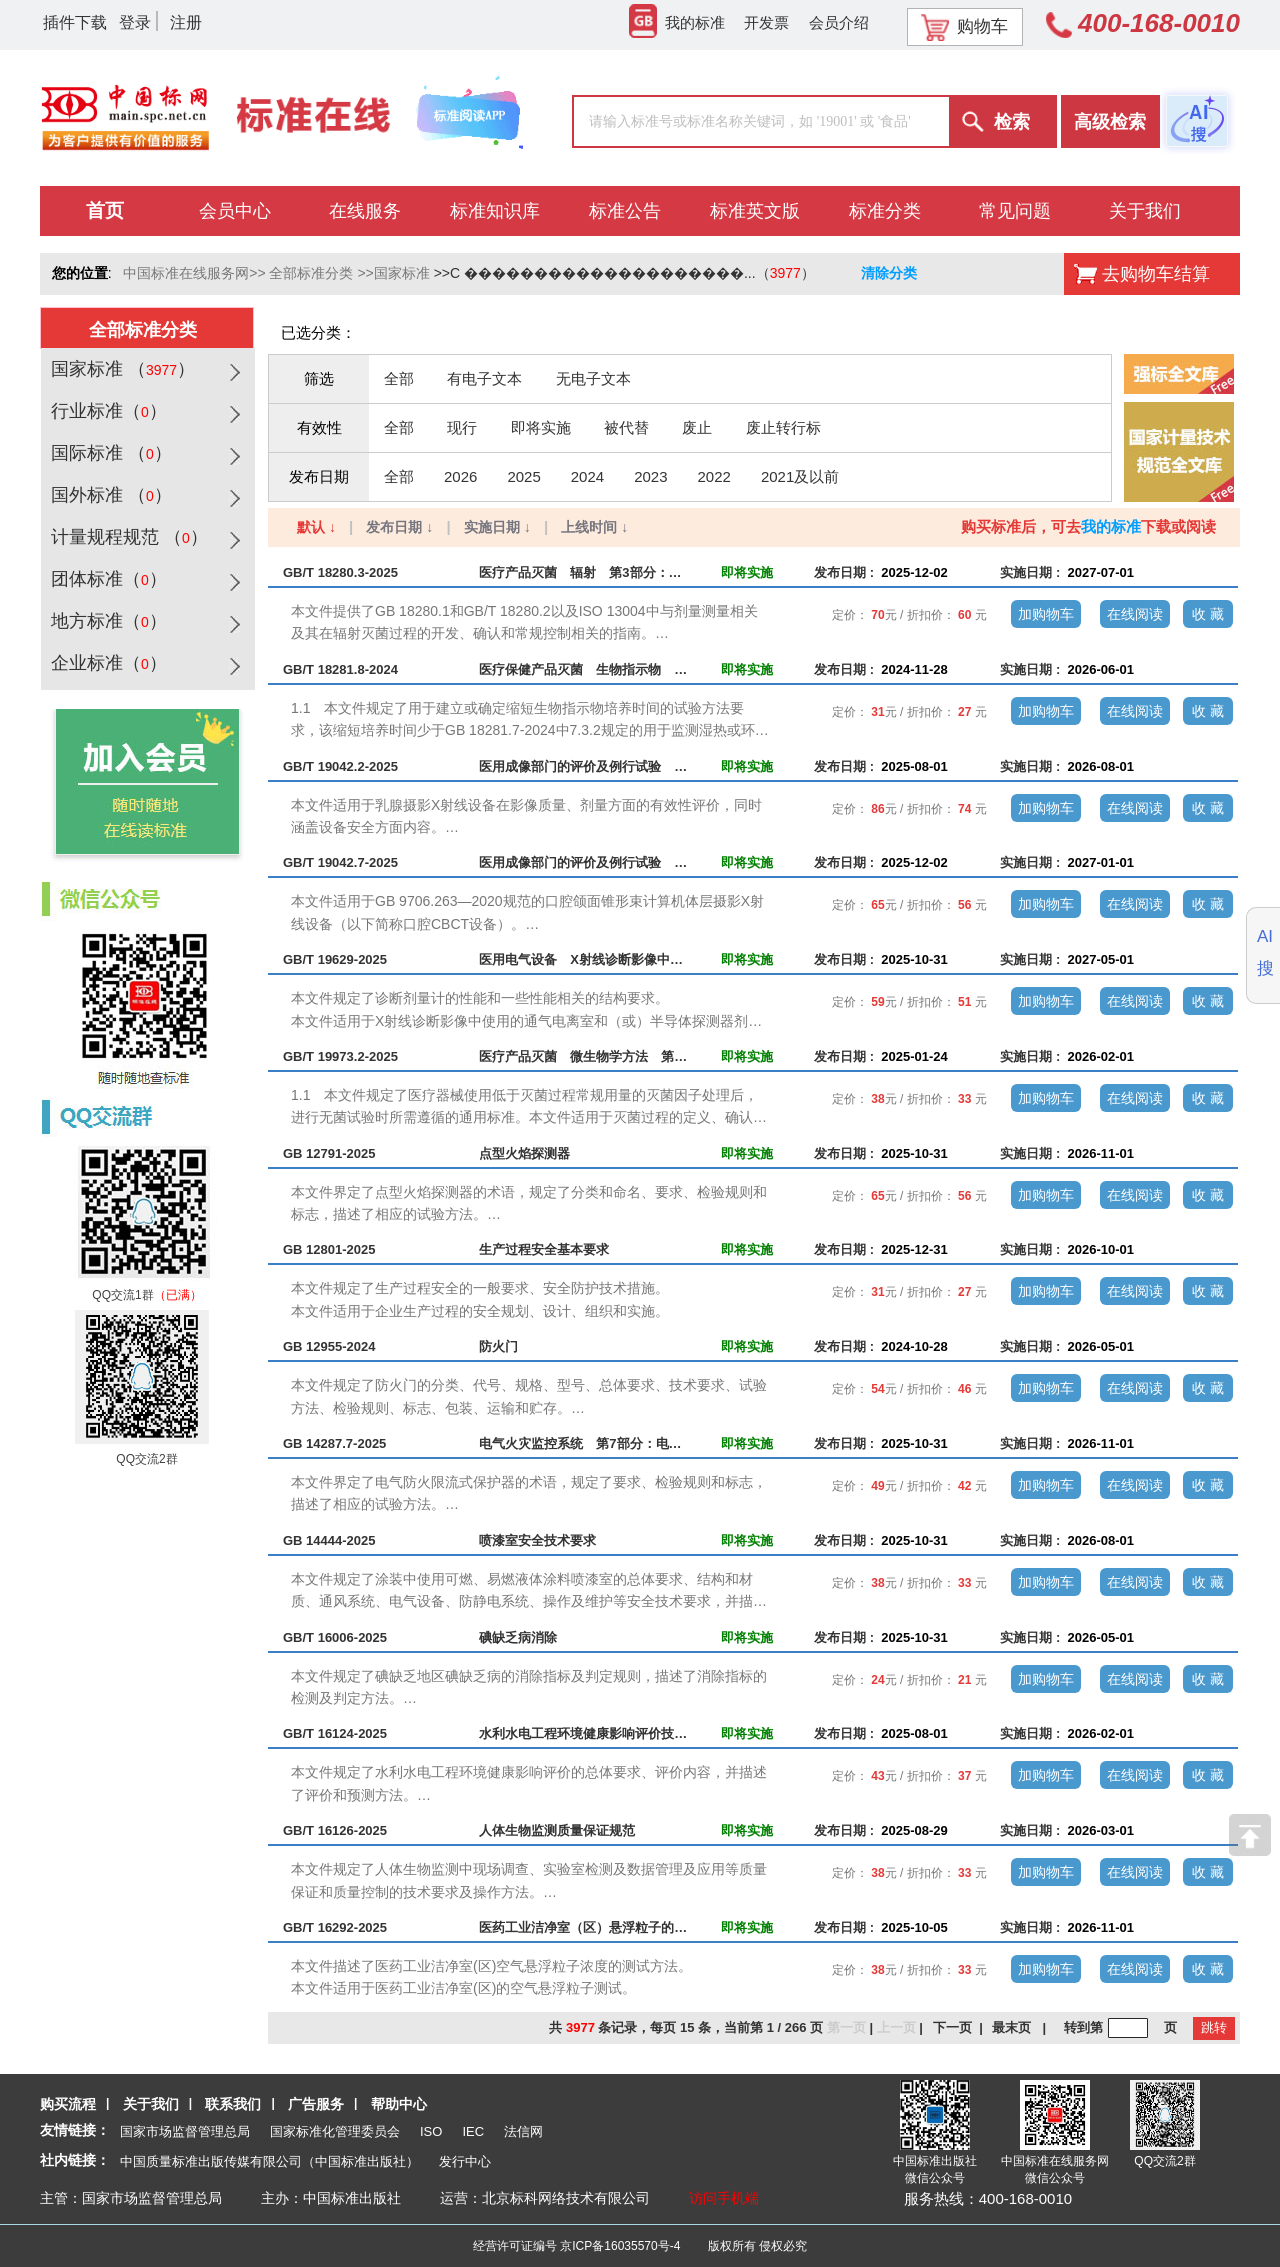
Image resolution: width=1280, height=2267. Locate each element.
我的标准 (677, 22)
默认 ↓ (316, 527)
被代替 (626, 427)
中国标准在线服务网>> (194, 273)
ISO (431, 2131)
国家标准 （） (120, 369)
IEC (473, 2131)
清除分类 (889, 273)
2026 (460, 476)
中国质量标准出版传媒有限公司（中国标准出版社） (269, 2161)
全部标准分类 (311, 273)
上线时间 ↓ (594, 527)
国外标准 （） (109, 495)
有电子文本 (484, 378)
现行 (462, 427)
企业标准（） (106, 663)
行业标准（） (106, 411)
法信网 (523, 2131)
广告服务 (316, 2104)
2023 (650, 476)
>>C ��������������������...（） (624, 273)
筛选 (319, 378)
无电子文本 (593, 378)
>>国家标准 (393, 273)
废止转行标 (783, 427)
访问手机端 (724, 2198)
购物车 (964, 27)
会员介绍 (839, 22)
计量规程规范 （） (127, 537)
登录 (135, 22)
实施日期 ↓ (497, 527)
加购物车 (1046, 614)
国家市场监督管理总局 (185, 2131)
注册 (186, 22)
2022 (714, 476)
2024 (587, 476)
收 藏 (1208, 614)
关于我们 (151, 2104)
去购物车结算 (1156, 274)
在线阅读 (1135, 614)
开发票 (766, 22)
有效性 (319, 427)
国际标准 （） (109, 453)
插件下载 (75, 22)
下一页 (952, 2027)
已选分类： (318, 332)
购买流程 (68, 2104)
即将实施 (541, 427)
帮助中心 (399, 2104)
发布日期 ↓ (399, 527)
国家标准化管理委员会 (335, 2131)
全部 (399, 378)
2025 (523, 476)
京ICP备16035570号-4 (620, 2246)
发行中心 (465, 2161)
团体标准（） (106, 579)
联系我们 (233, 2104)
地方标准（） (106, 621)
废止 (697, 427)
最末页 (1011, 2027)
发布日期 (319, 476)
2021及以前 (800, 476)
